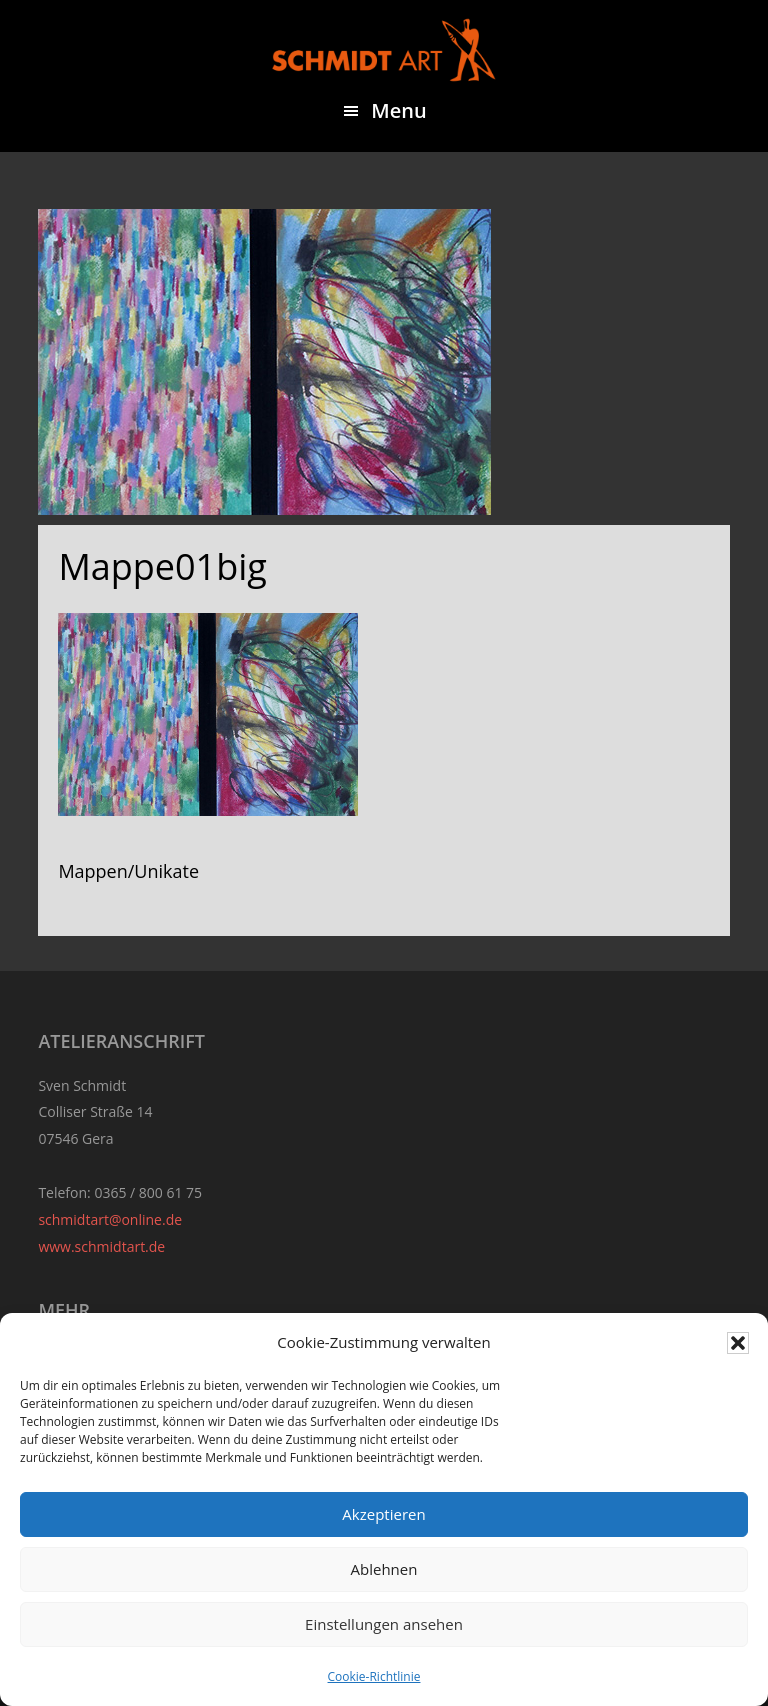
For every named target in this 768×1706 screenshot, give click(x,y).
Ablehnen (384, 1569)
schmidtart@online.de (110, 1219)
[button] (738, 1343)
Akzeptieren (383, 1514)
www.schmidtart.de (101, 1246)
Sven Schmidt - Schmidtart (384, 50)
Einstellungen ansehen (384, 1624)
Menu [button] (398, 110)
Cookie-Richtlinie (374, 1676)
